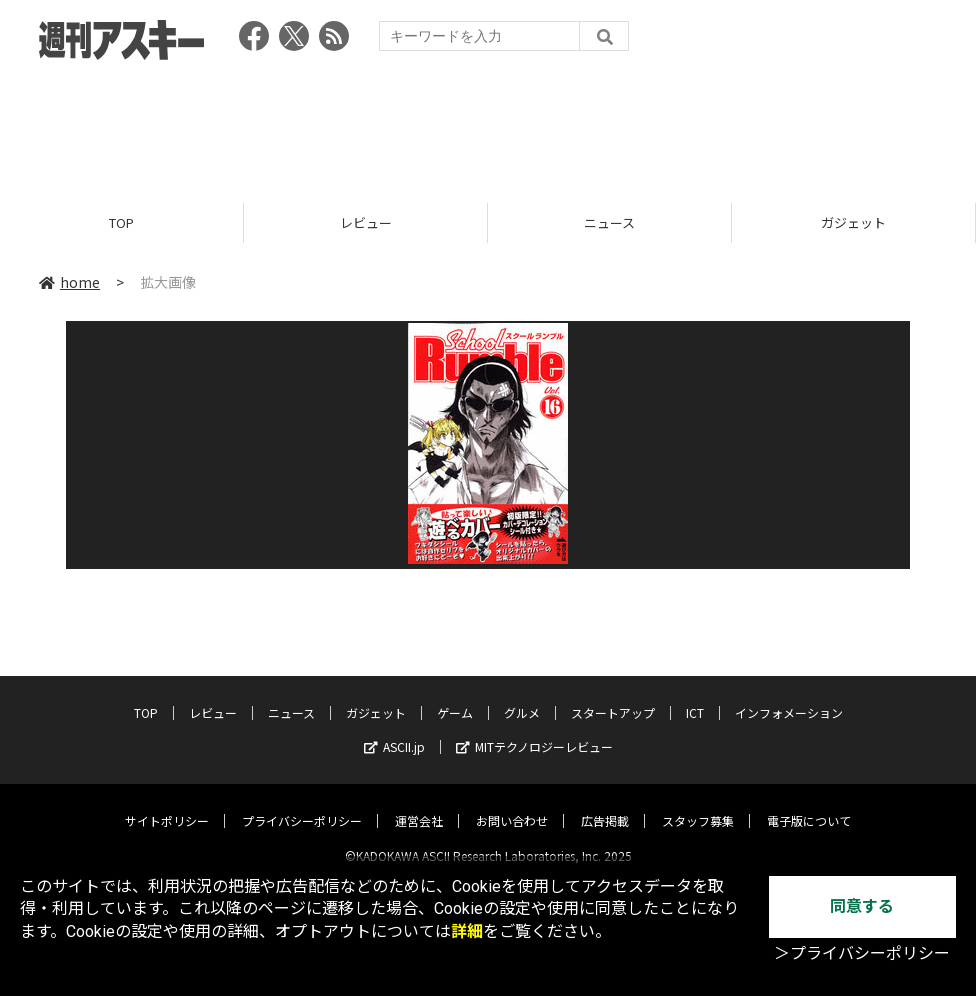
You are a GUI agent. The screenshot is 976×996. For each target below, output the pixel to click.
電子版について (809, 803)
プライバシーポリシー (302, 803)
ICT (695, 695)
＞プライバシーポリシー (862, 953)
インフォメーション (789, 695)
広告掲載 (605, 803)
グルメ (522, 695)
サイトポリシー (167, 803)
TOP (121, 222)
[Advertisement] (488, 125)
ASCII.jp (394, 729)
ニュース (609, 222)
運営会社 (419, 803)
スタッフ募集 (698, 803)
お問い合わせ (512, 803)
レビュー (366, 222)
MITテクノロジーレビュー (534, 729)
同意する (862, 906)
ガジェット (853, 222)
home (69, 282)
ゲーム (455, 695)
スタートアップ (613, 695)
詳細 (467, 931)
